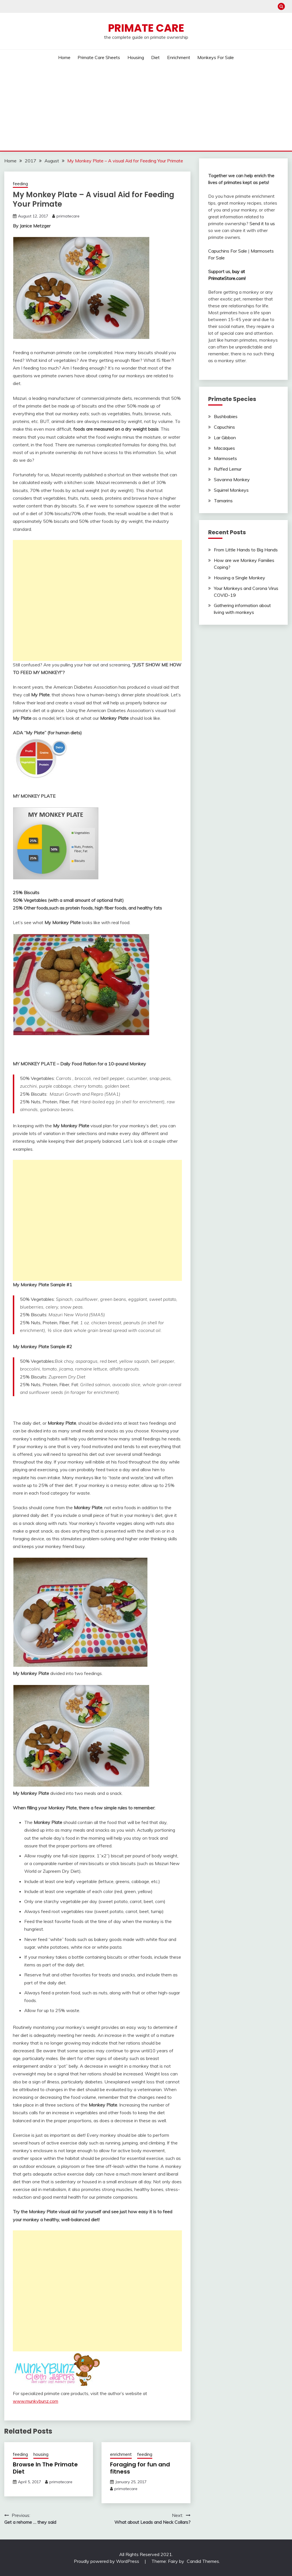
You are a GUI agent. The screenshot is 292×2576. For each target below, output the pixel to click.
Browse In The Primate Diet (45, 2468)
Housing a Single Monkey (239, 577)
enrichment (121, 2454)
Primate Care (146, 28)
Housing (135, 57)
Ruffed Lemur (228, 469)
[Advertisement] (146, 108)
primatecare (68, 216)
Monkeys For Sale (215, 57)
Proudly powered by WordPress (107, 2561)
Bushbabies (226, 416)
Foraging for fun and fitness (140, 2468)
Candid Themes (203, 2561)
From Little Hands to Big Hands (246, 550)
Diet (155, 57)
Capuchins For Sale (227, 251)
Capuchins (224, 427)
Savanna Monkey (232, 479)
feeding (20, 183)
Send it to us (262, 223)
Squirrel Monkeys (231, 490)
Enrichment (178, 57)
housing (40, 2454)
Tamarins (223, 500)
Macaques (224, 448)
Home (64, 57)
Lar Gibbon (225, 437)
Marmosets (225, 458)
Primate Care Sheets (99, 57)
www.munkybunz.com (35, 2401)
